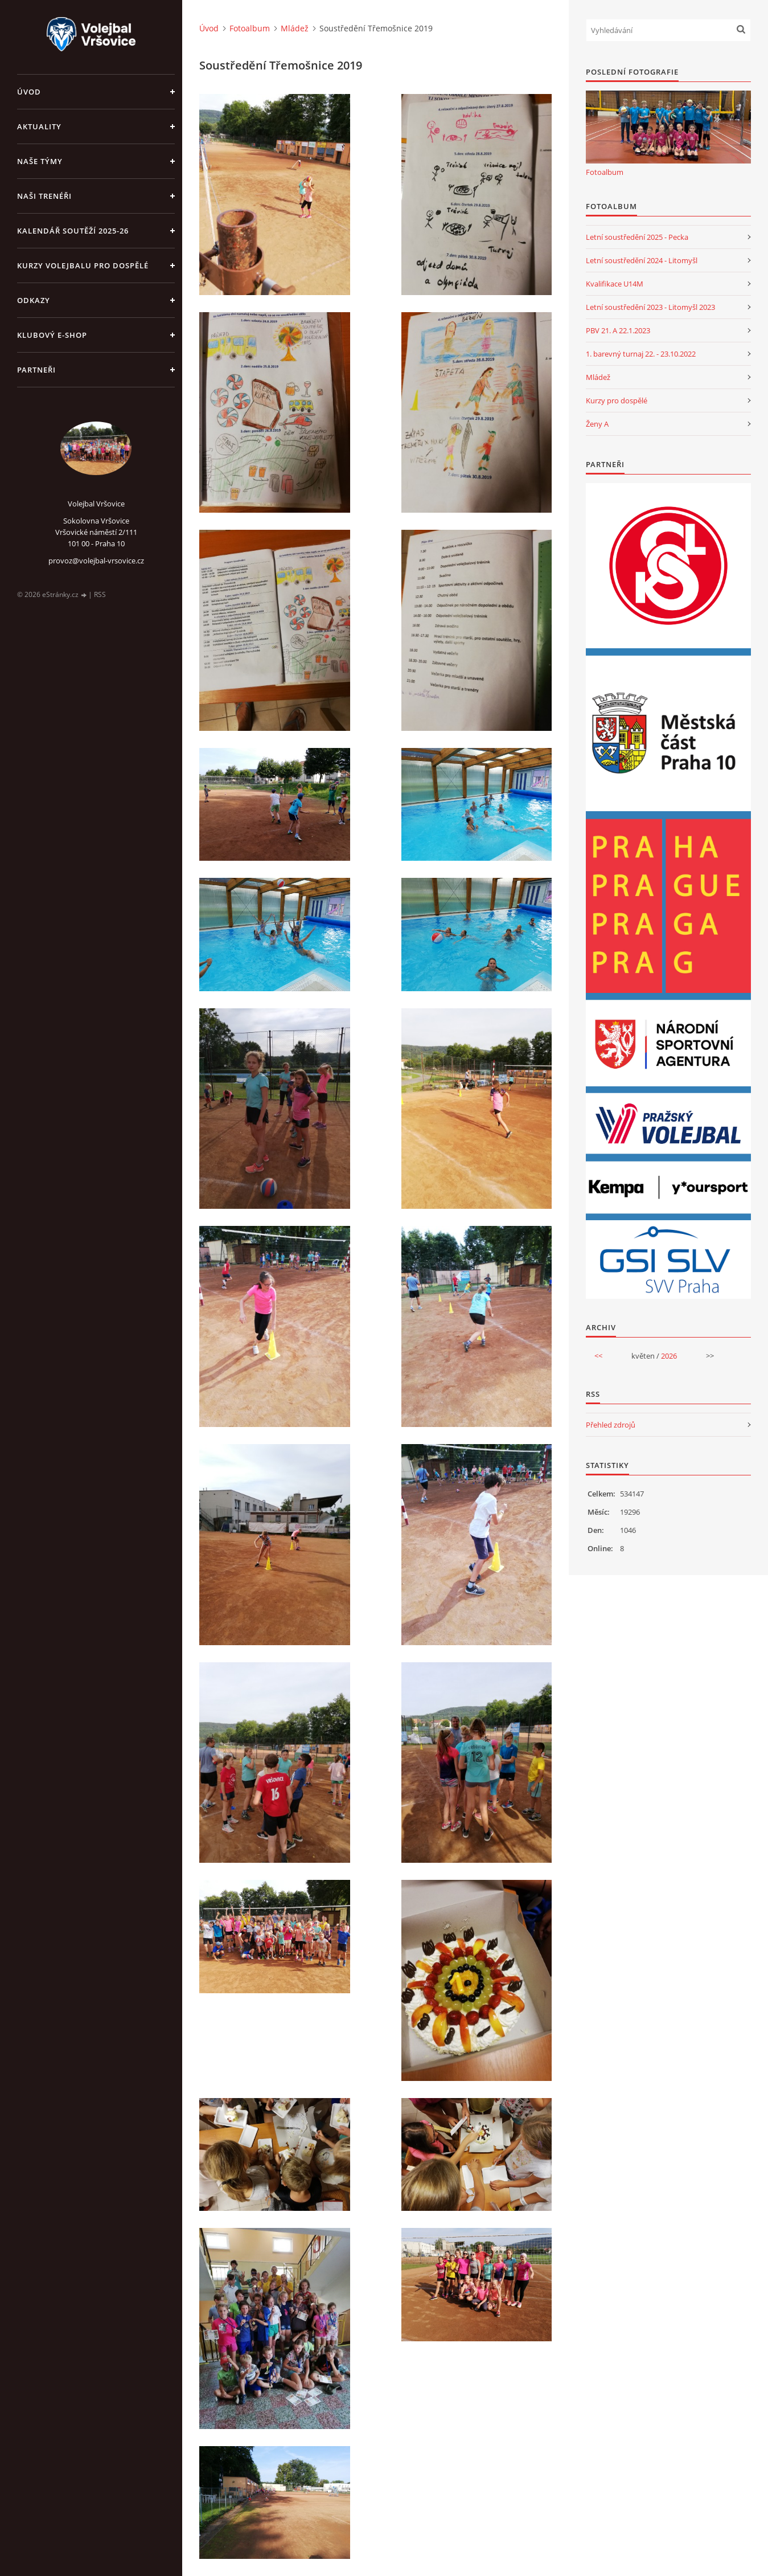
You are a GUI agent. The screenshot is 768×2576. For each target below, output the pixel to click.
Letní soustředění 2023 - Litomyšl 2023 (650, 307)
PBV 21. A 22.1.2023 (618, 330)
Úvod (29, 92)
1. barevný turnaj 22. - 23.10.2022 (641, 354)
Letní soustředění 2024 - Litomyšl (641, 260)
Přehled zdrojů (610, 1425)
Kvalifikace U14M (614, 284)
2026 (669, 1356)
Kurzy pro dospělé (616, 400)
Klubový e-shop (52, 335)
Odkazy (33, 300)
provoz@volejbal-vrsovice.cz (96, 560)
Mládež (295, 28)
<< (598, 1356)
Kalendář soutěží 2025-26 (73, 231)
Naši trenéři (44, 196)
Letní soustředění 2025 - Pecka (637, 237)
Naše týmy (40, 161)
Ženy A (597, 424)
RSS (100, 594)
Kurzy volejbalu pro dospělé (83, 265)
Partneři (36, 370)
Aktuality (39, 126)
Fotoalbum (249, 28)
